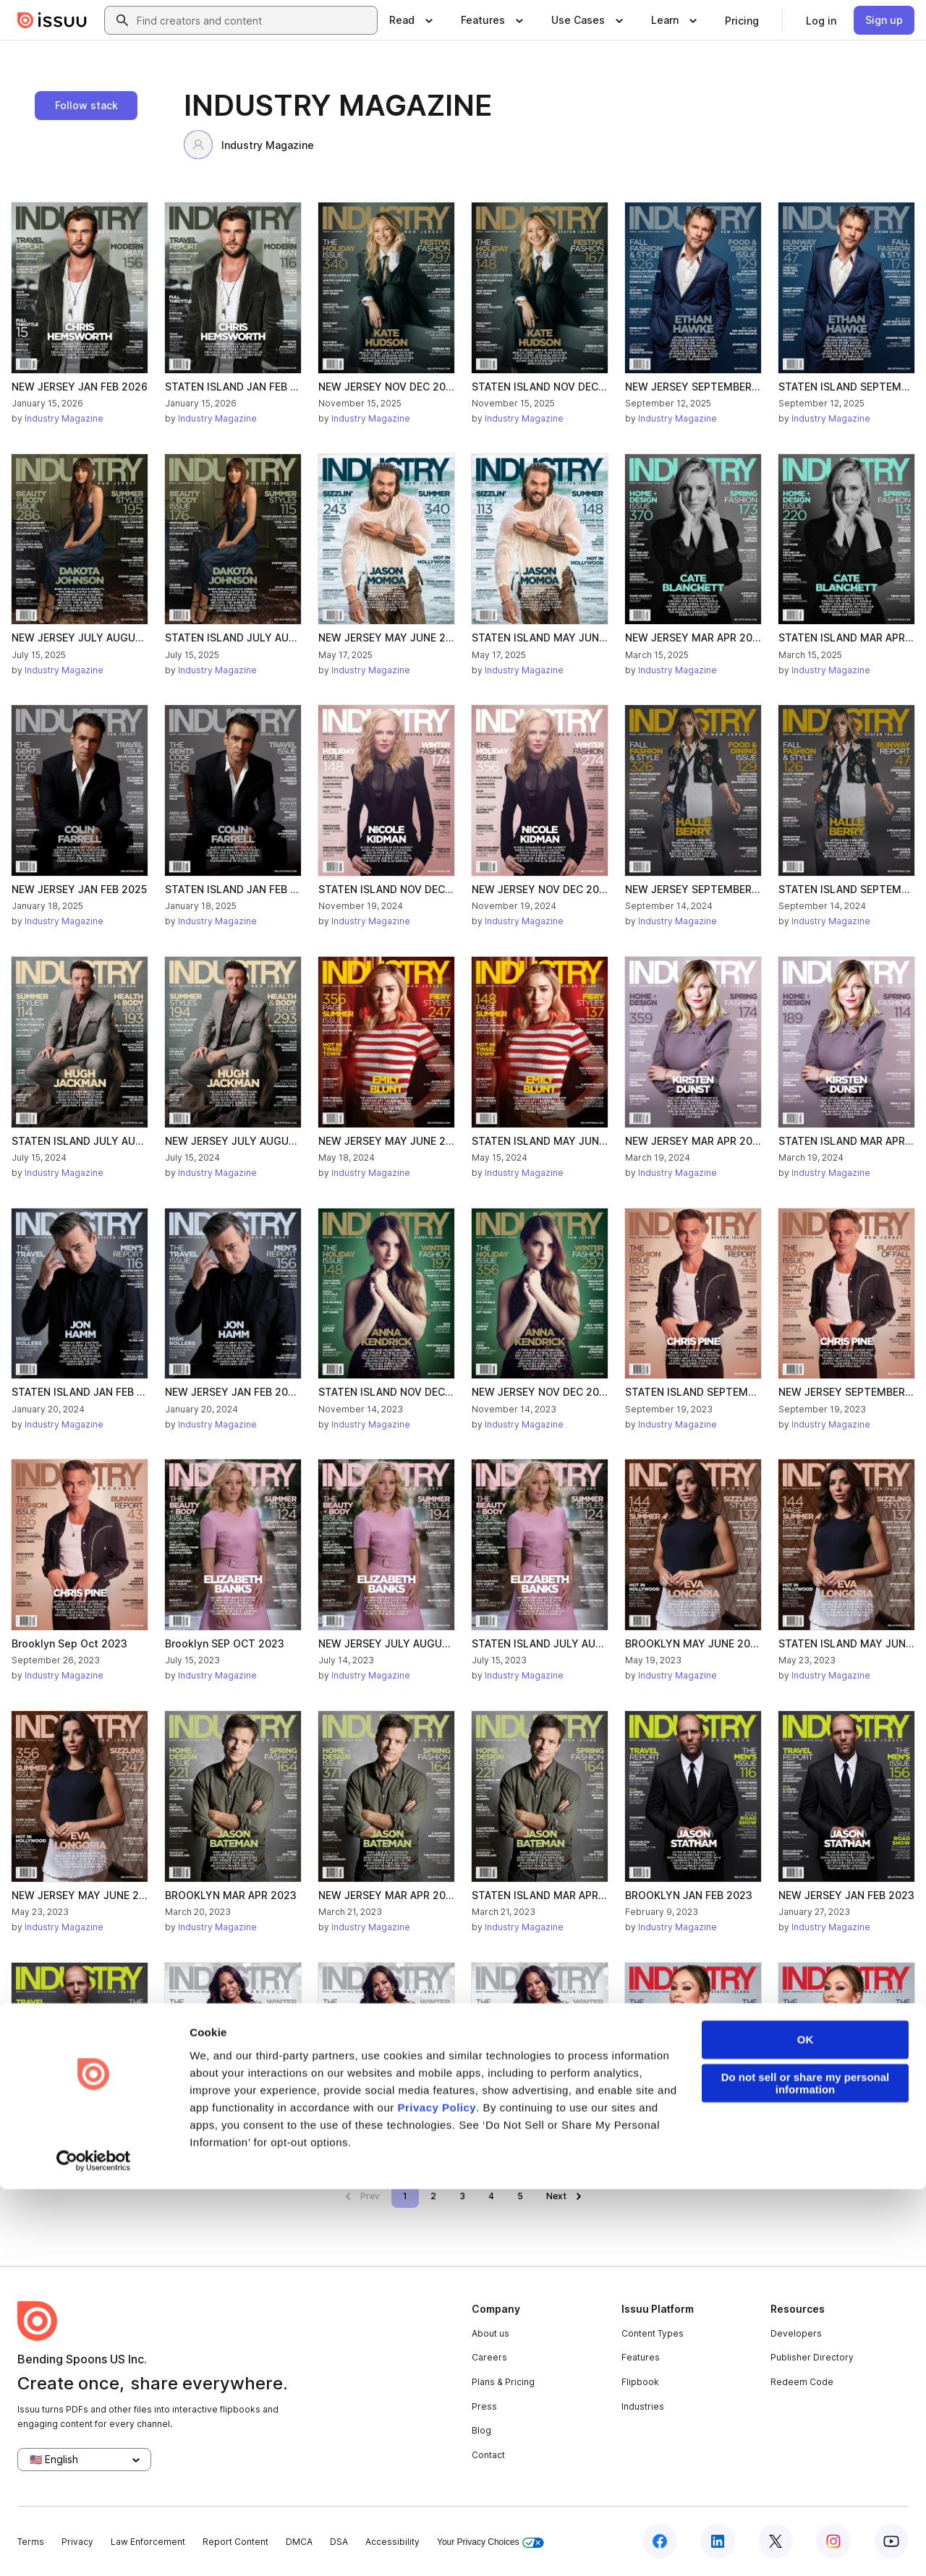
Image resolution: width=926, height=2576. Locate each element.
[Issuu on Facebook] (659, 2541)
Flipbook (640, 2381)
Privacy (77, 2541)
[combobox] (254, 20)
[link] (741, 20)
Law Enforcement (148, 2541)
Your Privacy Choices (490, 2542)
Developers (796, 2333)
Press (484, 2406)
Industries (642, 2406)
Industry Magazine (249, 144)
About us (490, 2333)
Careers (489, 2357)
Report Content (235, 2541)
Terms (30, 2541)
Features (640, 2357)
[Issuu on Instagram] (833, 2541)
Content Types (652, 2333)
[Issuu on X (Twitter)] (775, 2541)
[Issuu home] (52, 20)
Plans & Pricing (503, 2381)
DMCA (299, 2541)
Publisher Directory (812, 2357)
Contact (488, 2454)
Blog (481, 2430)
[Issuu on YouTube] (891, 2541)
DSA (339, 2541)
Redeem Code (801, 2381)
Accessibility (392, 2541)
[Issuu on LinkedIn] (717, 2541)
